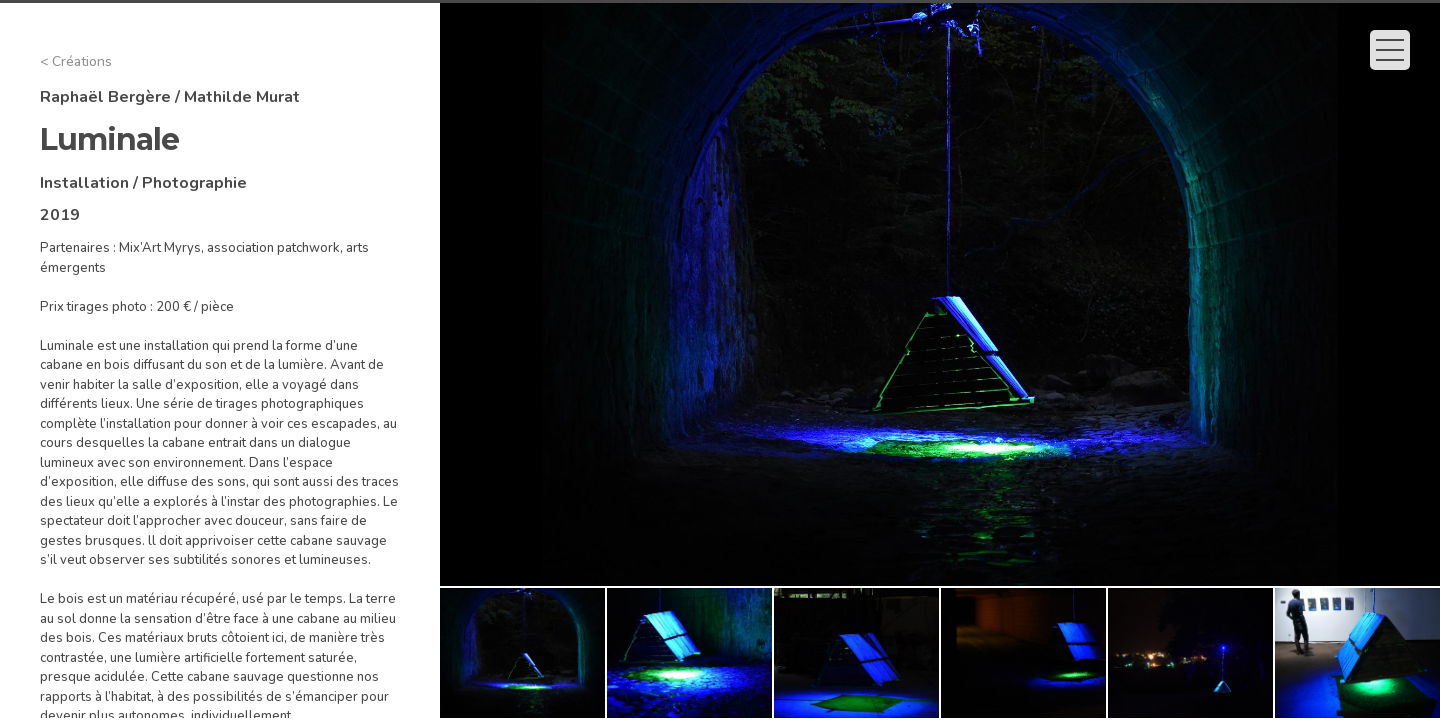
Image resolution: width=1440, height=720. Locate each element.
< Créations (76, 61)
